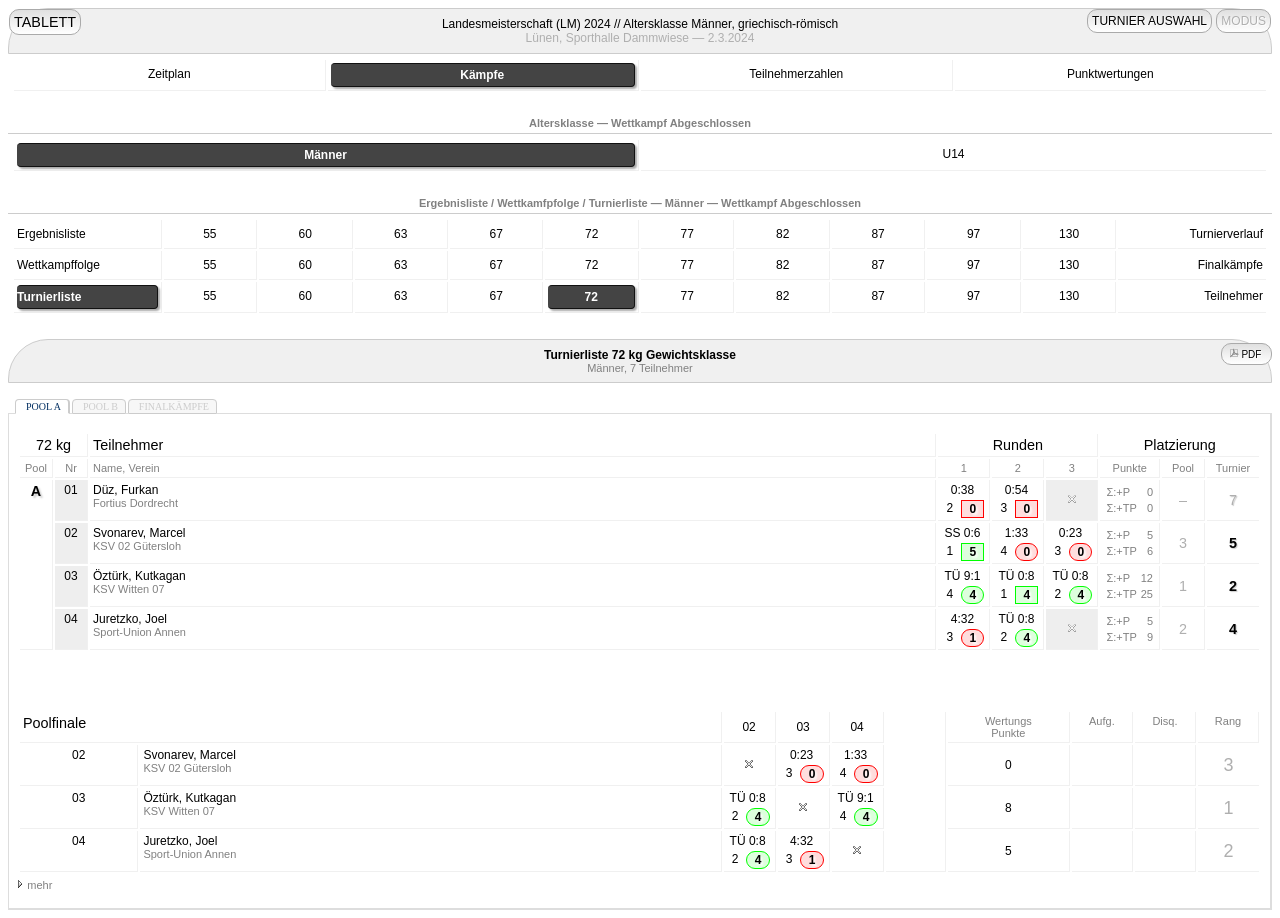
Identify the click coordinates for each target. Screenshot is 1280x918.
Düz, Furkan (125, 490)
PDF (1247, 354)
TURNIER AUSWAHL (1149, 21)
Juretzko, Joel (130, 619)
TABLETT (45, 22)
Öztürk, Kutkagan (139, 576)
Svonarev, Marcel (139, 533)
